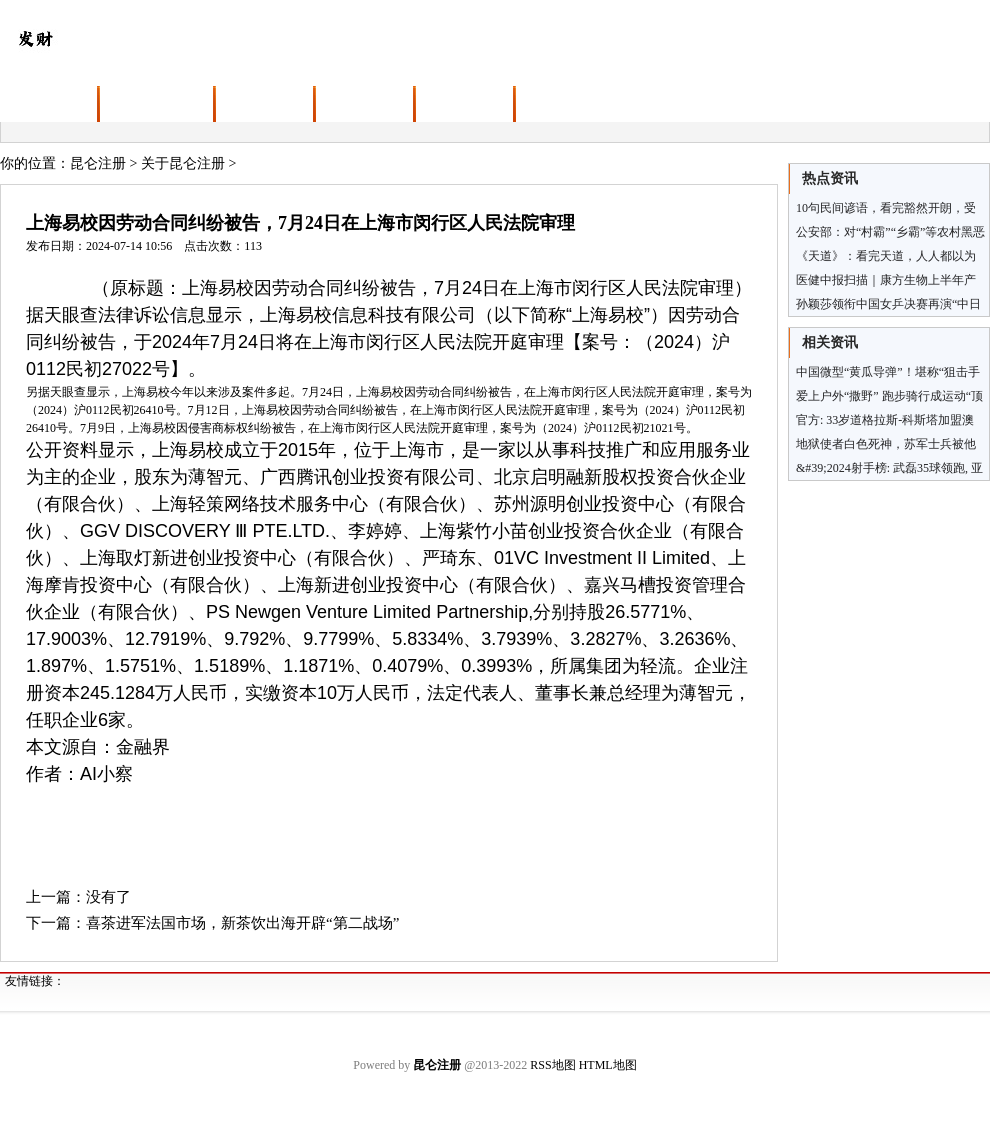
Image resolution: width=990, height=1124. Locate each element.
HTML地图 (608, 1065)
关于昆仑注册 (183, 163)
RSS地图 (552, 1065)
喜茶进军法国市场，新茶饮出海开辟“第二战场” (242, 923)
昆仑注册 (98, 163)
